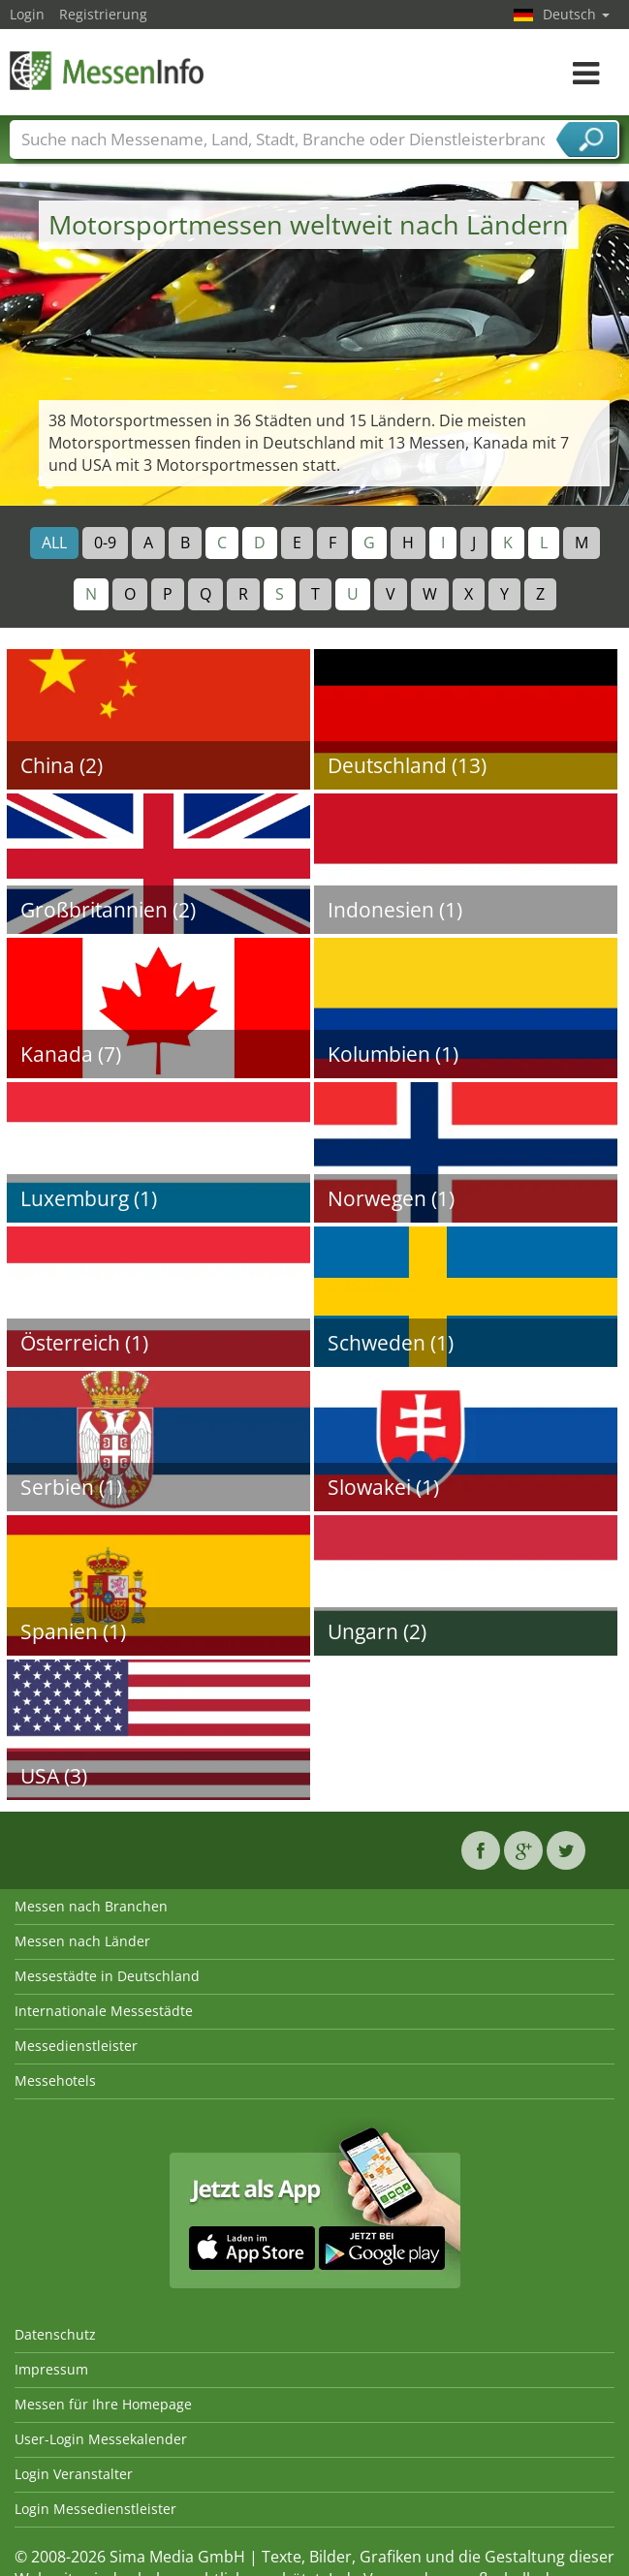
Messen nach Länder (82, 1941)
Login (27, 14)
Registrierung (103, 14)
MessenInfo (107, 70)
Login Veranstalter (74, 2474)
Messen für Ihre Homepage (103, 2404)
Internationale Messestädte (104, 2011)
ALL (54, 542)
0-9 (105, 542)
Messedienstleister (76, 2045)
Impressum (51, 2369)
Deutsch (576, 14)
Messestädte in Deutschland (107, 1976)
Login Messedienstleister (95, 2508)
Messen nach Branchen (91, 1906)
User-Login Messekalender (101, 2439)
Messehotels (55, 2080)
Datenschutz (55, 2334)
